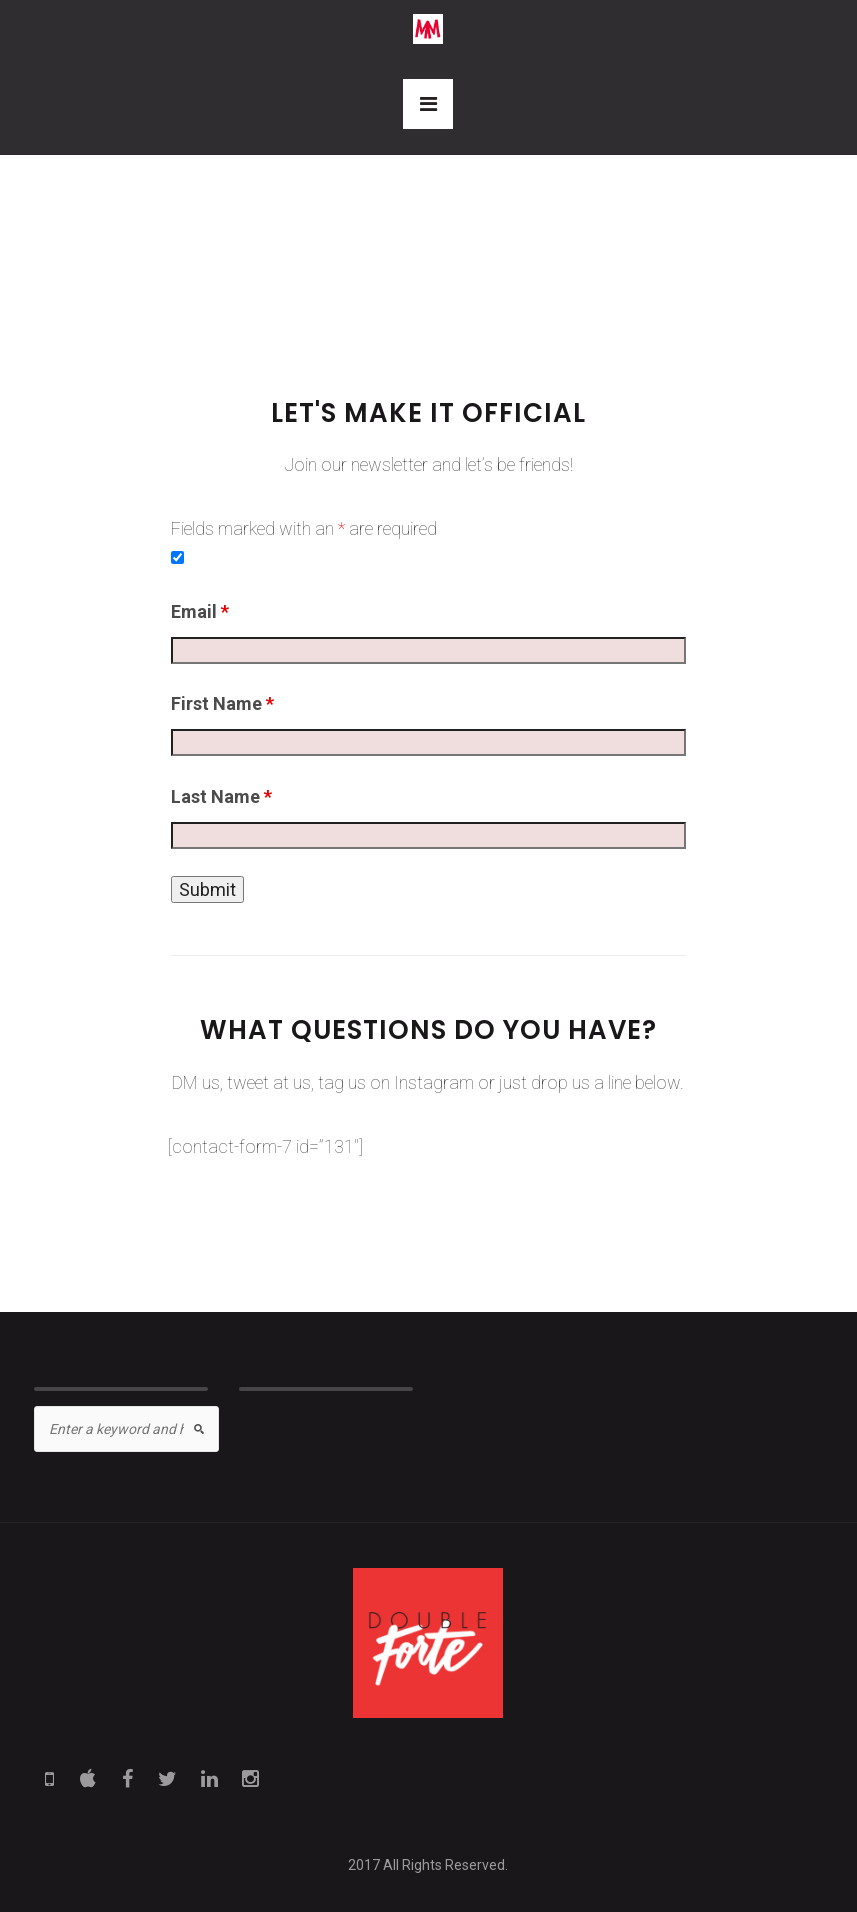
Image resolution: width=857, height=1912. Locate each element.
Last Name (221, 796)
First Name (222, 703)
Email (200, 611)
